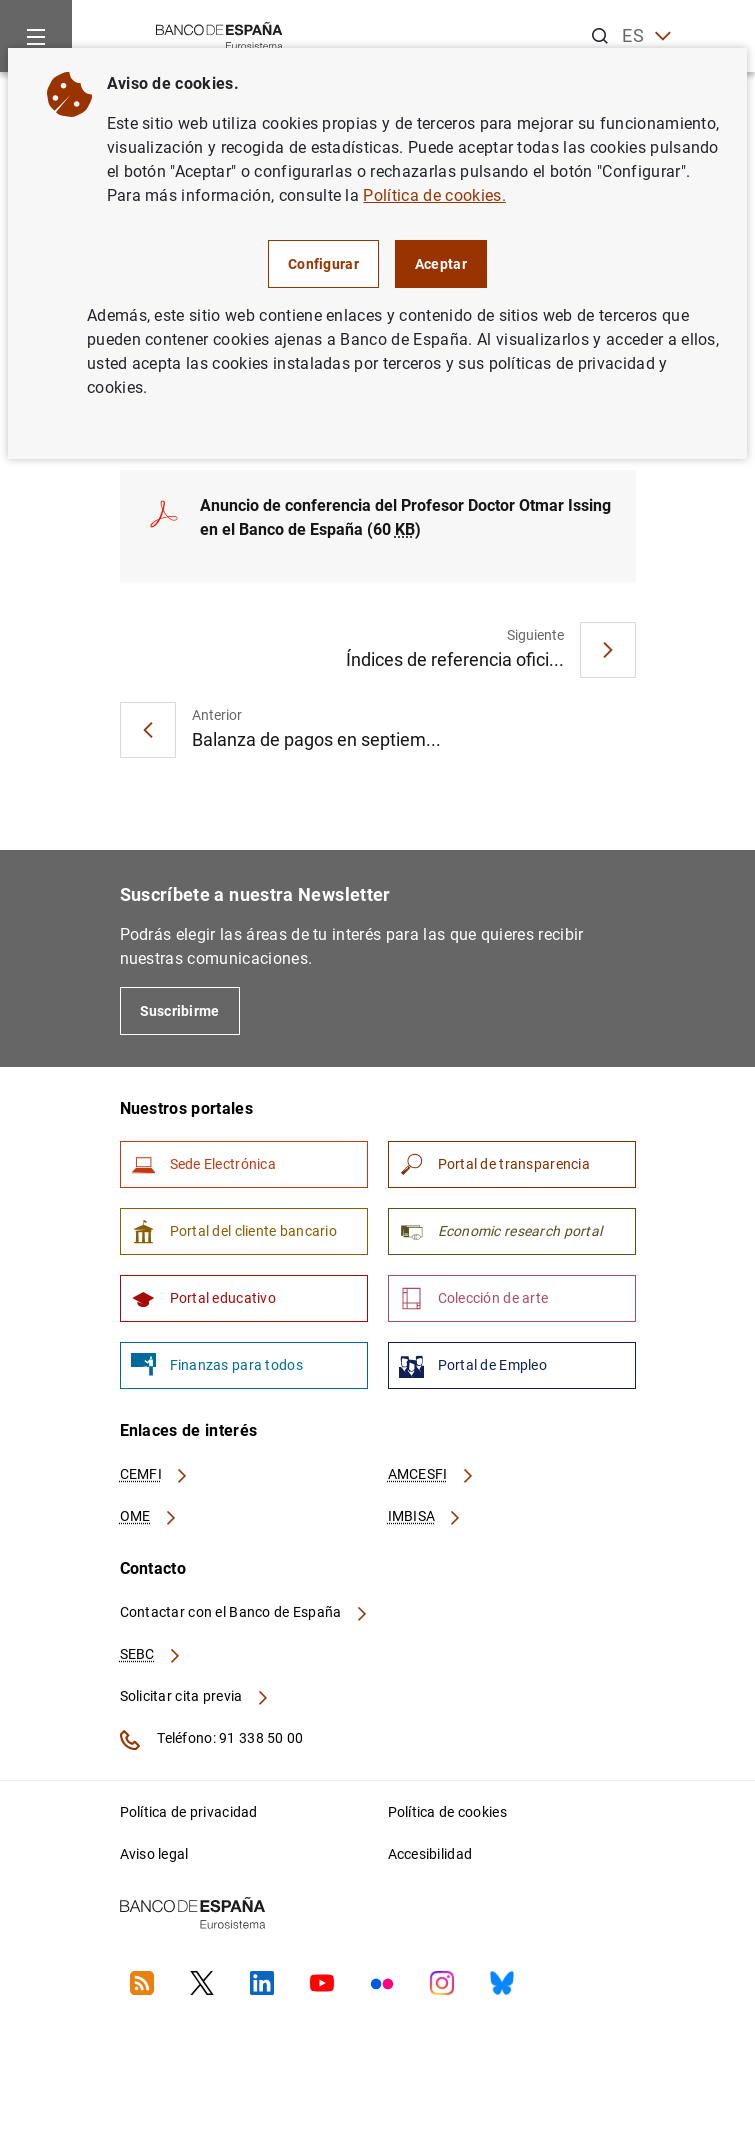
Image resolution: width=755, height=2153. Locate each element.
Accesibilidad (430, 1854)
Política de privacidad (189, 1812)
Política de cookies (447, 1812)
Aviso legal (154, 1854)
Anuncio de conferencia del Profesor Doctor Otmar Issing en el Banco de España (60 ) (405, 517)
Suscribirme (180, 1011)
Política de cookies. (434, 195)
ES (646, 36)
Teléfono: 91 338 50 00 (212, 1740)
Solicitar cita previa (195, 1696)
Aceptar (441, 264)
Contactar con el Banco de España (245, 1612)
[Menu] (36, 36)
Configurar (323, 264)
